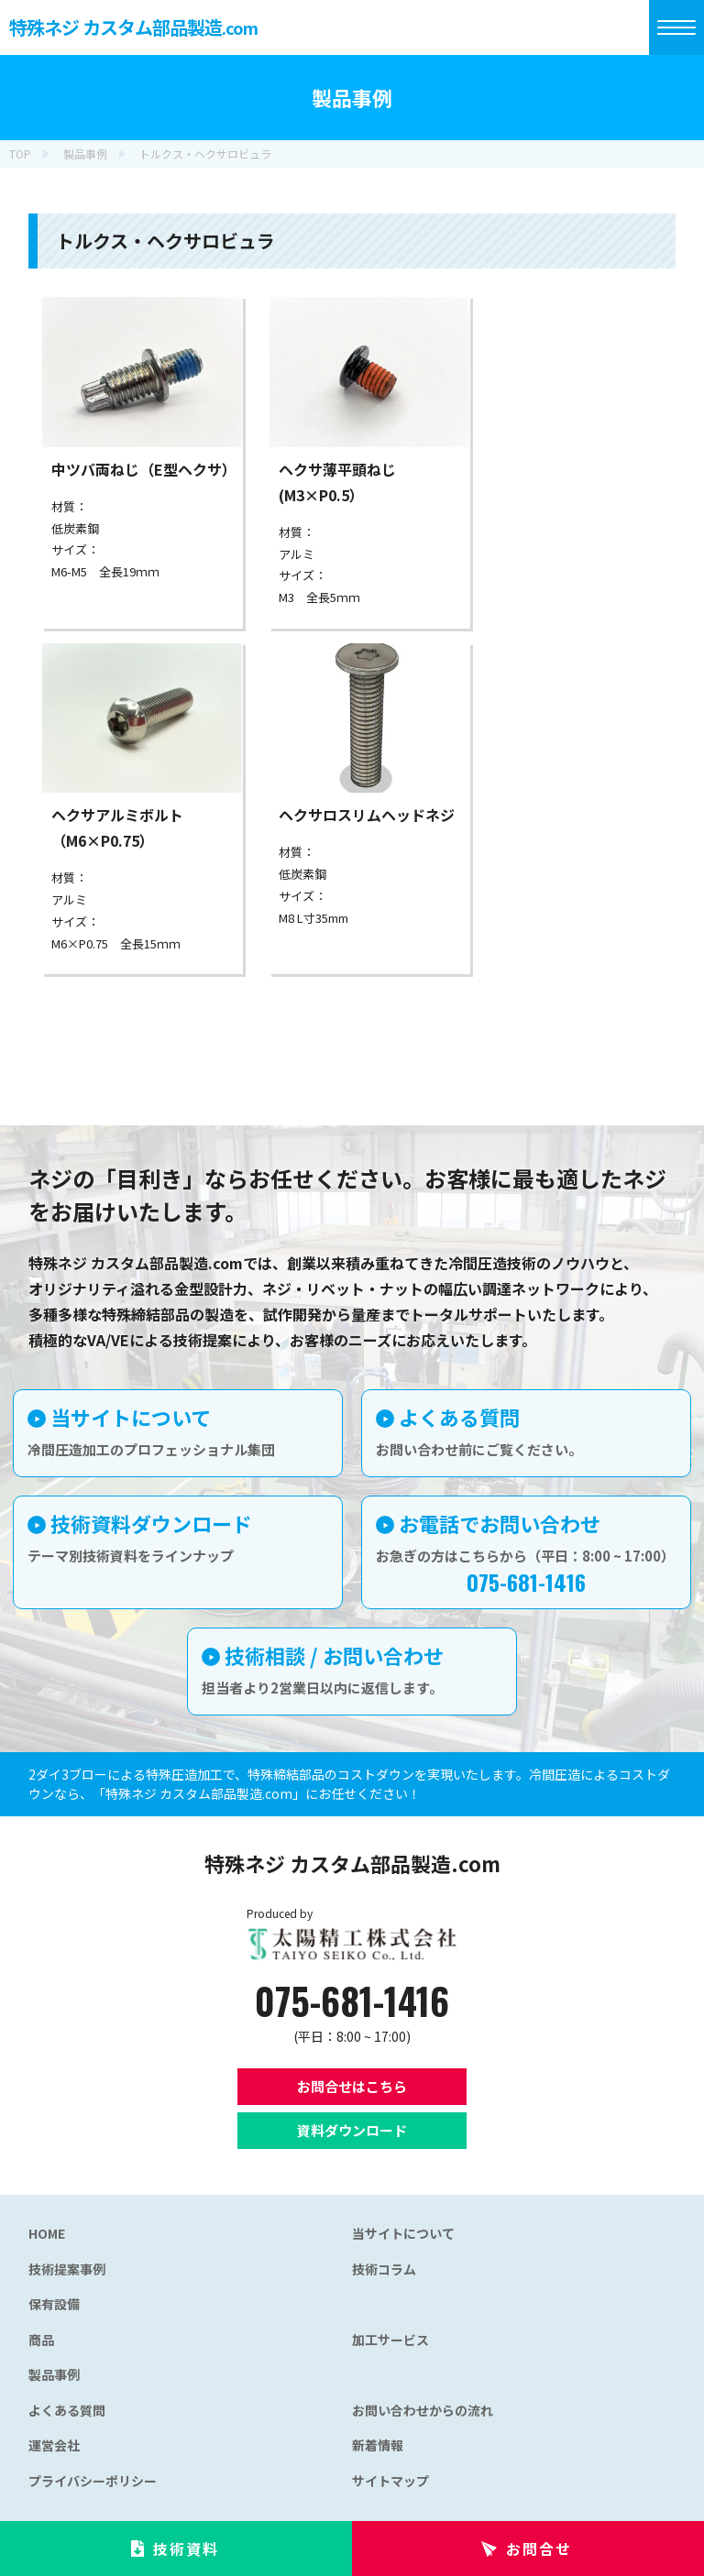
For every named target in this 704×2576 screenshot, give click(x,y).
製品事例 (54, 2374)
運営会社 (54, 2445)
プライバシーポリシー (92, 2481)
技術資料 (186, 2549)
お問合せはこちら (352, 2086)
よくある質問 (66, 2410)
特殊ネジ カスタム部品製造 (133, 27)
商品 (41, 2339)
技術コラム (384, 2269)
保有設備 (54, 2304)
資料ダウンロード (352, 2130)
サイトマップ (390, 2481)
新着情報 (377, 2445)
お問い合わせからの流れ (422, 2410)
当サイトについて (403, 2233)
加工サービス (390, 2339)
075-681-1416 (352, 2000)
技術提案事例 (66, 2269)
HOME (46, 2233)
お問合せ (539, 2549)
